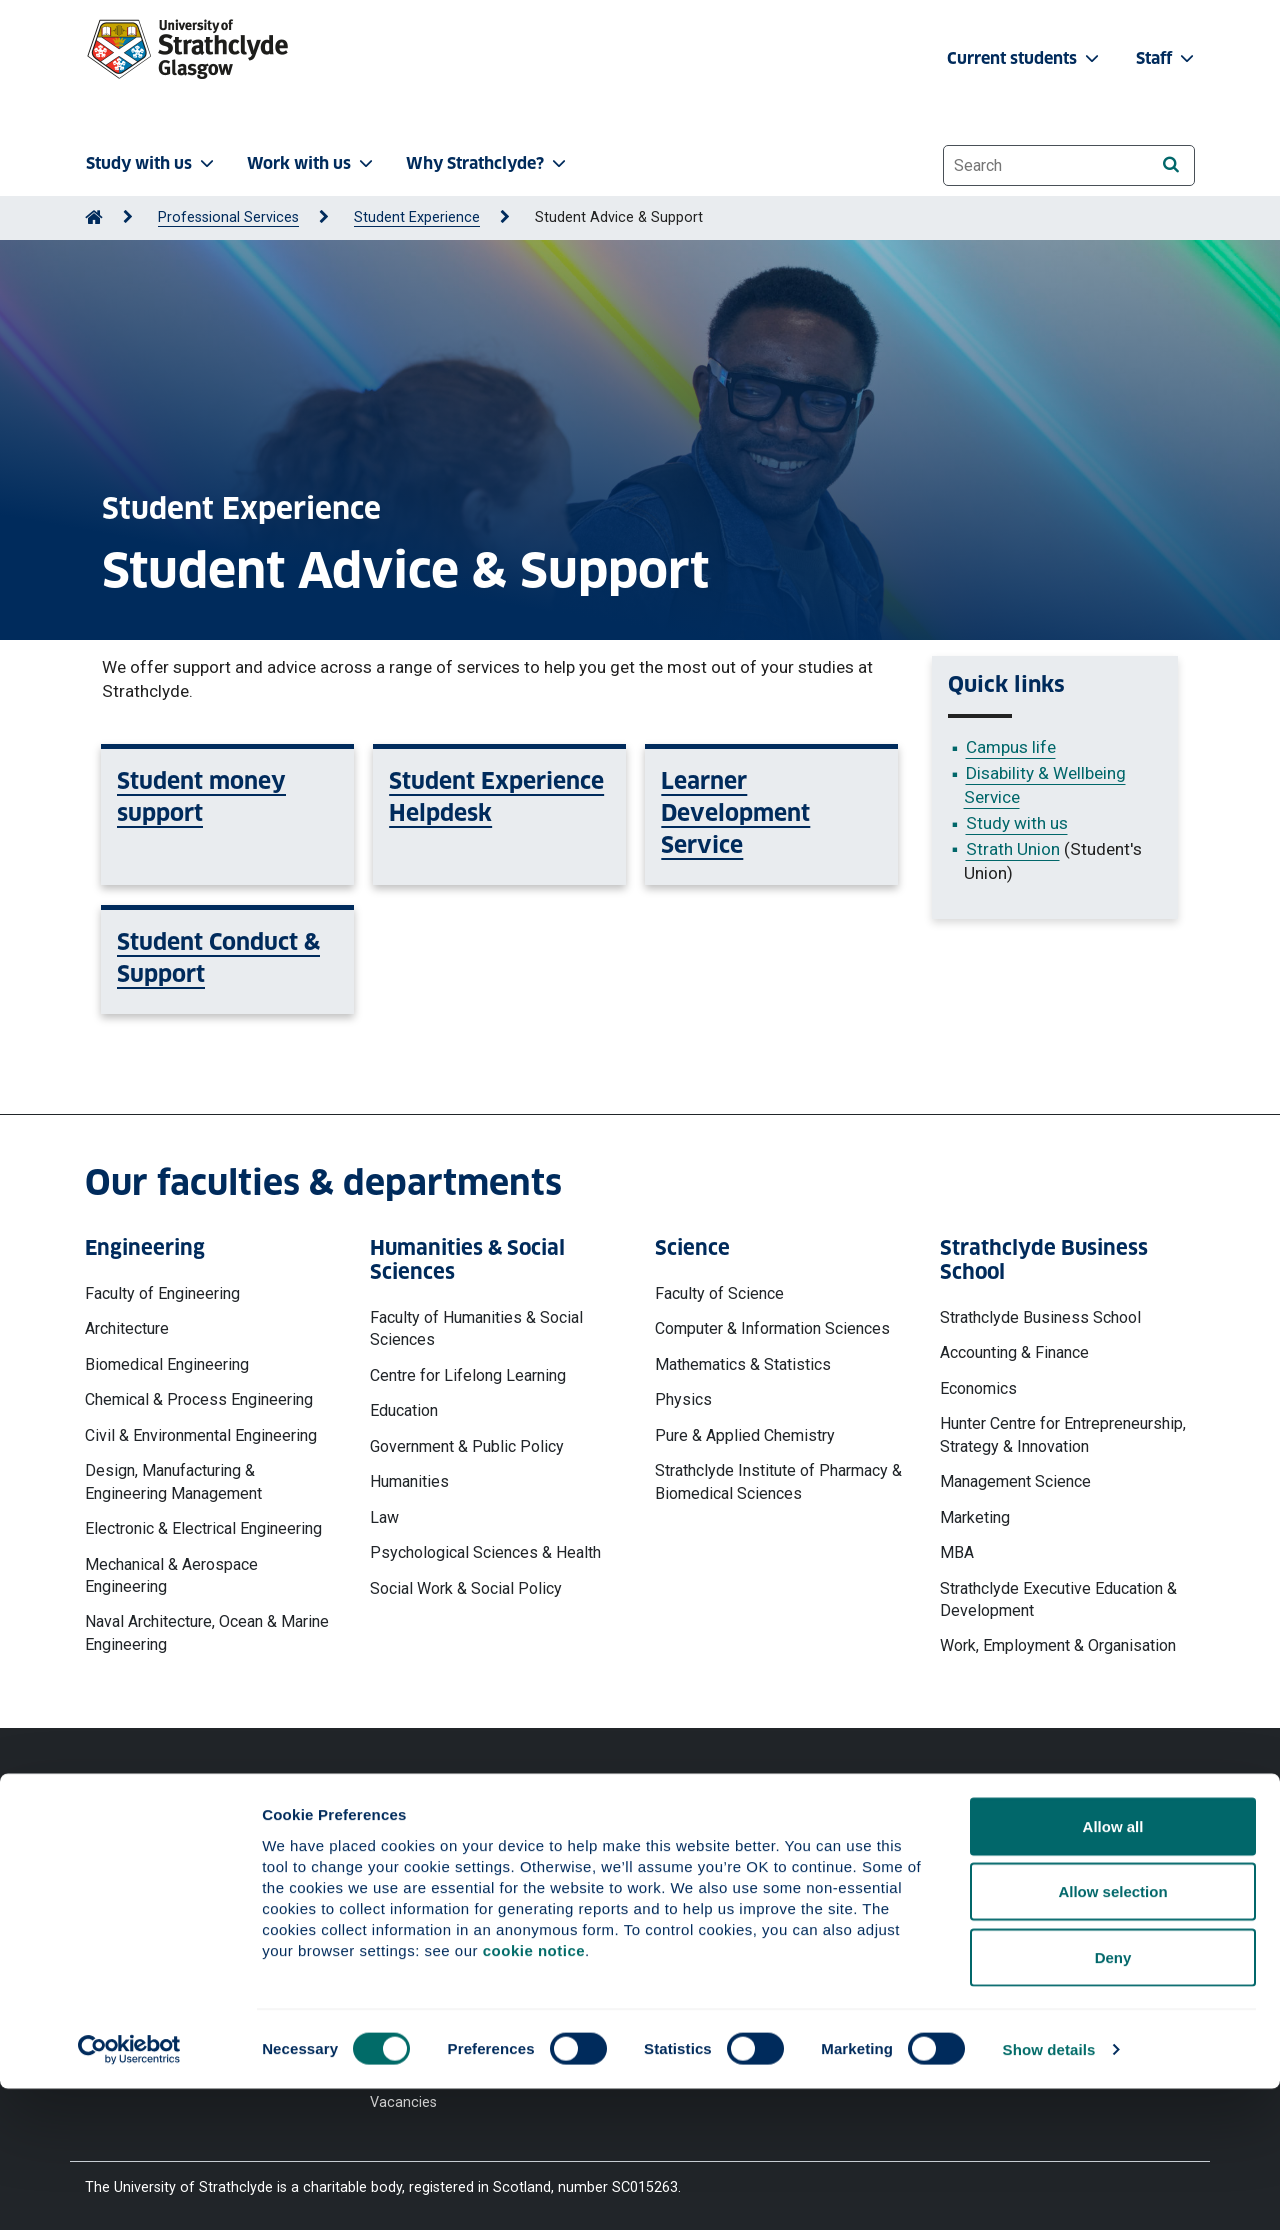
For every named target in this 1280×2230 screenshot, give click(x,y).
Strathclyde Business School (1040, 1317)
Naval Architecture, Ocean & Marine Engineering (207, 1632)
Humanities (409, 1481)
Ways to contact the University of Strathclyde (954, 1838)
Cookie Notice (416, 1865)
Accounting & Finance (1014, 1352)
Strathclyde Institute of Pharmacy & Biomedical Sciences (778, 1481)
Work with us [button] (312, 163)
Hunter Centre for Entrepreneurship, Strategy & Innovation (1063, 1434)
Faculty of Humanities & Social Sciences (476, 1328)
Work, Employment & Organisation (1058, 1645)
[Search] (1170, 164)
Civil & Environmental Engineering (201, 1435)
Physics (683, 1399)
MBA (957, 1552)
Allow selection (1112, 2033)
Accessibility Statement (446, 1901)
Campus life (1011, 747)
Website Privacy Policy (443, 1828)
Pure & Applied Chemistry (745, 1435)
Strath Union (1013, 849)
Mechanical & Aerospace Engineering (171, 1575)
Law (384, 1517)
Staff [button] (1167, 58)
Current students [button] (1025, 58)
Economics (978, 1388)
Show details (1049, 2190)
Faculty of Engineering (162, 1293)
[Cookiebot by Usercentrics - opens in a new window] (129, 2191)
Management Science (1015, 1481)
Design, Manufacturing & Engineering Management (173, 1481)
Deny (1113, 2098)
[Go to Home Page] (94, 217)
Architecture (127, 1328)
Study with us (1017, 823)
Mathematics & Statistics (743, 1364)
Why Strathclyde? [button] (488, 163)
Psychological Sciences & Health (485, 1552)
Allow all (1113, 1967)
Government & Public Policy (467, 1446)
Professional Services (228, 217)
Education (404, 1410)
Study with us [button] (152, 163)
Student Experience (417, 217)
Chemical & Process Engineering (199, 1399)
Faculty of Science (719, 1293)
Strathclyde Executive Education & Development (1058, 1599)
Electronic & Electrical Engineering (203, 1528)
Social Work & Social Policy (466, 1588)
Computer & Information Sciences (772, 1328)
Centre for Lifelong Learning (468, 1375)
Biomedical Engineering (167, 1364)
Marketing (975, 1517)
